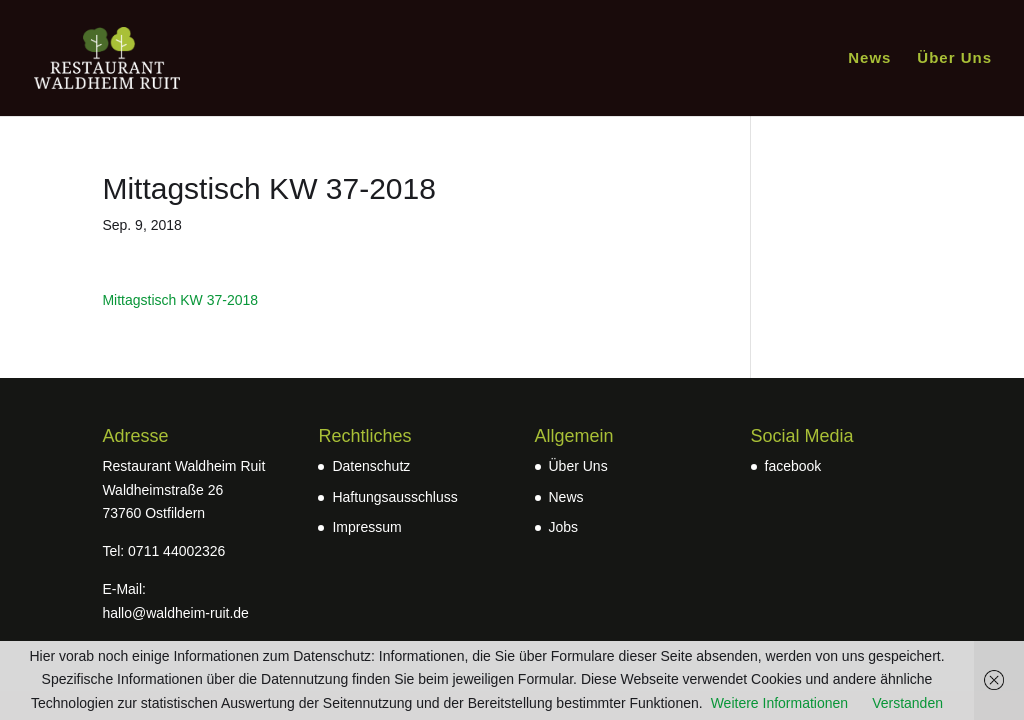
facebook (793, 466)
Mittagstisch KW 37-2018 (180, 300)
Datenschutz (371, 466)
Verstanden (907, 703)
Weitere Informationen (779, 703)
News (869, 58)
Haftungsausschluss (394, 497)
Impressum (366, 527)
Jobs (564, 527)
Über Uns (954, 58)
